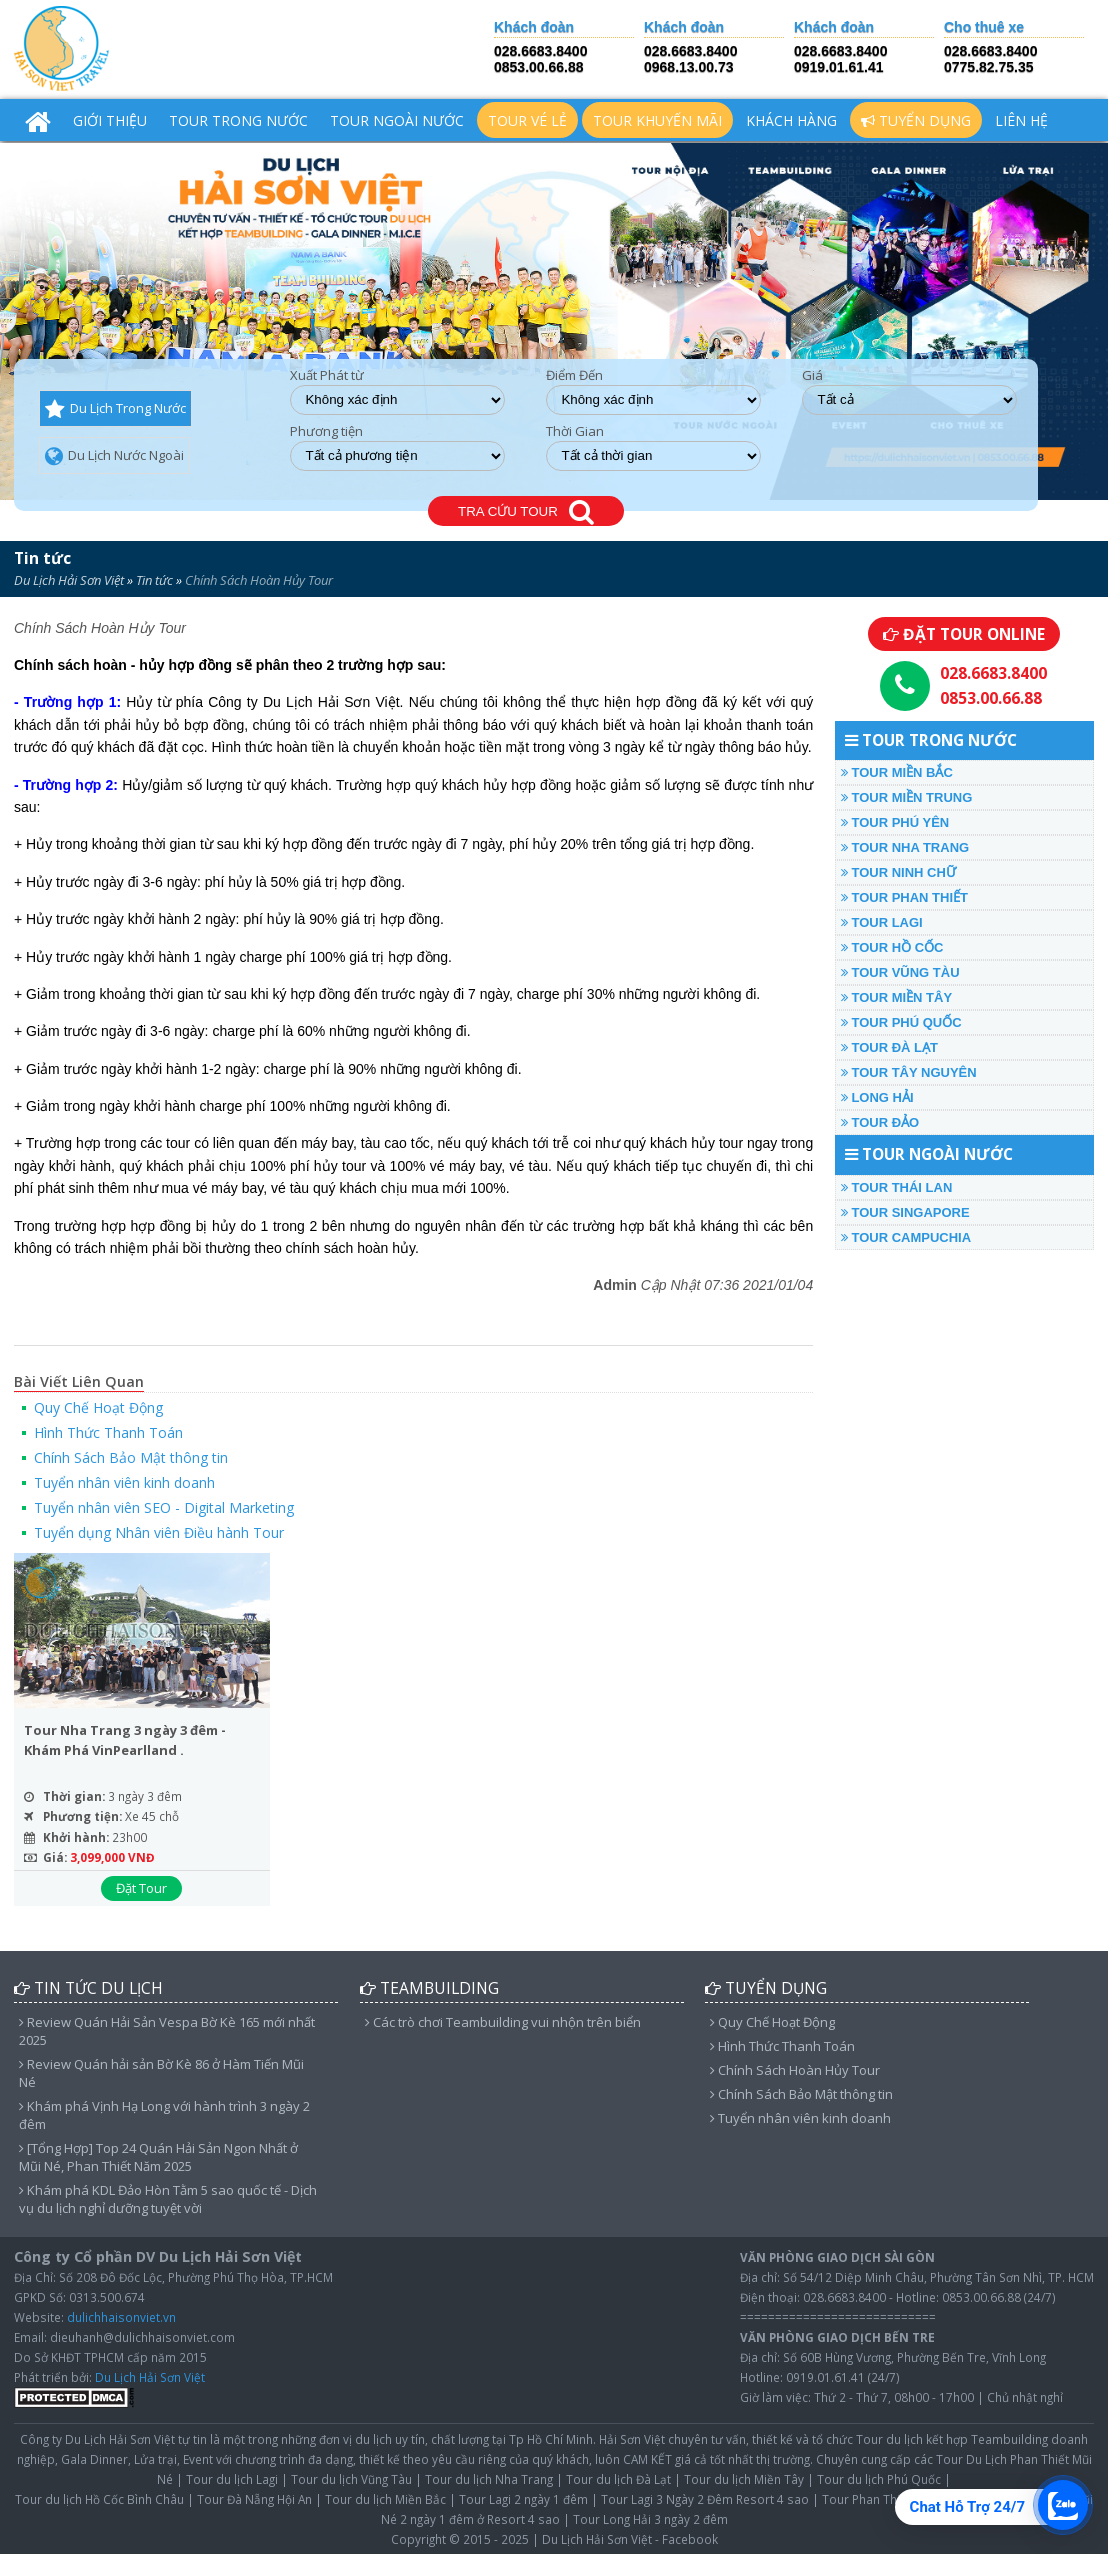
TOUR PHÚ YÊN (895, 822)
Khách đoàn (534, 27)
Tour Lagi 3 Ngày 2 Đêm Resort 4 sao (705, 2499)
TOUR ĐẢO (880, 1122)
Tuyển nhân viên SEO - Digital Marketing (164, 1507)
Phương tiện (326, 431)
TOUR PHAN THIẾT (904, 897)
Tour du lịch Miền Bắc (385, 2499)
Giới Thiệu (110, 120)
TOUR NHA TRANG (905, 847)
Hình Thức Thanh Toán (108, 1432)
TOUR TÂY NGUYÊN (909, 1072)
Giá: (55, 1857)
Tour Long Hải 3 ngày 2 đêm (650, 2519)
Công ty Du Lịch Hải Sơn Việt (97, 2439)
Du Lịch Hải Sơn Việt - (600, 2539)
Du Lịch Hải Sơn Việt (69, 580)
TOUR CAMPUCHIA (906, 1237)
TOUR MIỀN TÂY (896, 997)
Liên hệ (1021, 120)
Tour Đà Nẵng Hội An (254, 2499)
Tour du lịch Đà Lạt (618, 2479)
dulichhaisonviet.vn (121, 2317)
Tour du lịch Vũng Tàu (351, 2479)
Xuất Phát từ (327, 375)
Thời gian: (74, 1796)
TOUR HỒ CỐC (892, 947)
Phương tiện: (82, 1816)
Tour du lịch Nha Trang (489, 2479)
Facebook (690, 2539)
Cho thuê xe (984, 27)
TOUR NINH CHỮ (898, 872)
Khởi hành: (76, 1837)
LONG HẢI (877, 1097)
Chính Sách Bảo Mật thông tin (131, 1457)
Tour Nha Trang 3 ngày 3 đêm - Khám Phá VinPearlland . (125, 1740)
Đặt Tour (141, 1888)
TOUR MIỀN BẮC (897, 772)
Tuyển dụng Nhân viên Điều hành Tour (159, 1532)
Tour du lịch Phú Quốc (879, 2479)
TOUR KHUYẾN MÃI (657, 120)
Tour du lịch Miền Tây (744, 2479)
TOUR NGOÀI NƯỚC (397, 120)
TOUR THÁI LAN (896, 1187)
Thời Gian (575, 431)
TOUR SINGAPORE (905, 1212)
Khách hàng (791, 120)
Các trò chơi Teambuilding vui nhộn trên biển (503, 2022)
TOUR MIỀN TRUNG (906, 797)
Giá (812, 375)
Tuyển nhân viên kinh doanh (124, 1482)
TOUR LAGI (882, 922)
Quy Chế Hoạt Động (98, 1407)
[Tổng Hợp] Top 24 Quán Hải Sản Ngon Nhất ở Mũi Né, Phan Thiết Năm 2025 (158, 2157)
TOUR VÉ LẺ (527, 120)
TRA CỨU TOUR (526, 512)
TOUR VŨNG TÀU (900, 972)
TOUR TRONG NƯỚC (238, 120)
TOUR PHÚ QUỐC (901, 1022)
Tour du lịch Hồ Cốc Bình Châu (99, 2499)
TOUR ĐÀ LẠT (889, 1047)
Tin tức (42, 558)
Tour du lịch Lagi (232, 2479)
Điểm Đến (574, 375)
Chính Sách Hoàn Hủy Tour (795, 2070)
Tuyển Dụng (916, 120)
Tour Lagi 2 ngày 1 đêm (523, 2499)
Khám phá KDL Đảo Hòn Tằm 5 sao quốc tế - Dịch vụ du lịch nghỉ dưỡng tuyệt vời (168, 2199)
